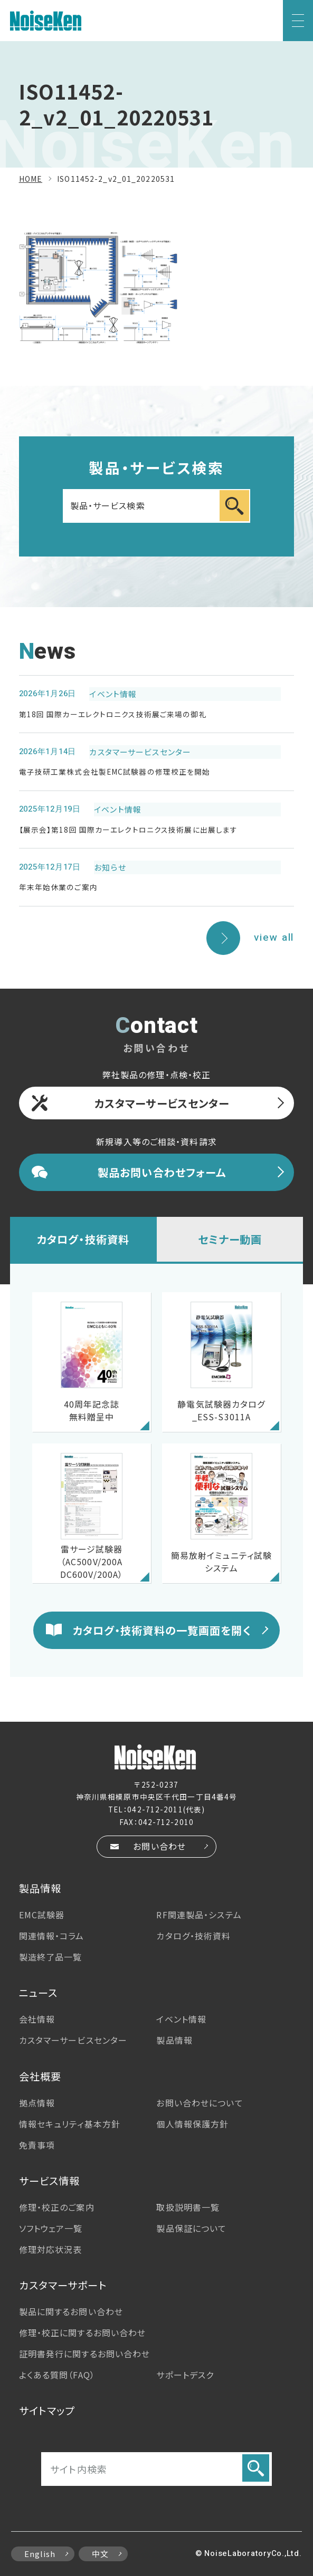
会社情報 (37, 2019)
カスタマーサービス (73, 2040)
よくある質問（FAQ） (57, 2374)
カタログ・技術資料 (83, 1239)
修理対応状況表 (50, 2249)
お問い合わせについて (199, 2102)
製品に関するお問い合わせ (71, 2311)
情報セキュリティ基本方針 (69, 2124)
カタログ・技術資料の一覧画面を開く (162, 1630)
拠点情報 (37, 2102)
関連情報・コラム (51, 1935)
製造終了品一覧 (50, 1956)
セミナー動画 (230, 1239)
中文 (100, 2553)
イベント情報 (181, 2019)
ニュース (38, 1992)
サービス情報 (49, 2180)
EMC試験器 (42, 1914)
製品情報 (40, 1888)
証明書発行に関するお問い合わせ (84, 2353)
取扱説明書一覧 (188, 2207)
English (40, 2553)
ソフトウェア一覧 (51, 2228)
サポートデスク (185, 2374)
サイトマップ (47, 2410)
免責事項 (37, 2145)
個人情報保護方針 (192, 2124)
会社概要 (40, 2076)
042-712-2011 (155, 1809)
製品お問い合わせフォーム (162, 1172)
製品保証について (191, 2228)
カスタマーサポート (63, 2285)
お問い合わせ (159, 1846)
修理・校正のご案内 (56, 2207)
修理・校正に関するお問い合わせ (82, 2332)
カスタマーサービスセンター (162, 1103)
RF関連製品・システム (198, 1914)
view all (274, 937)
